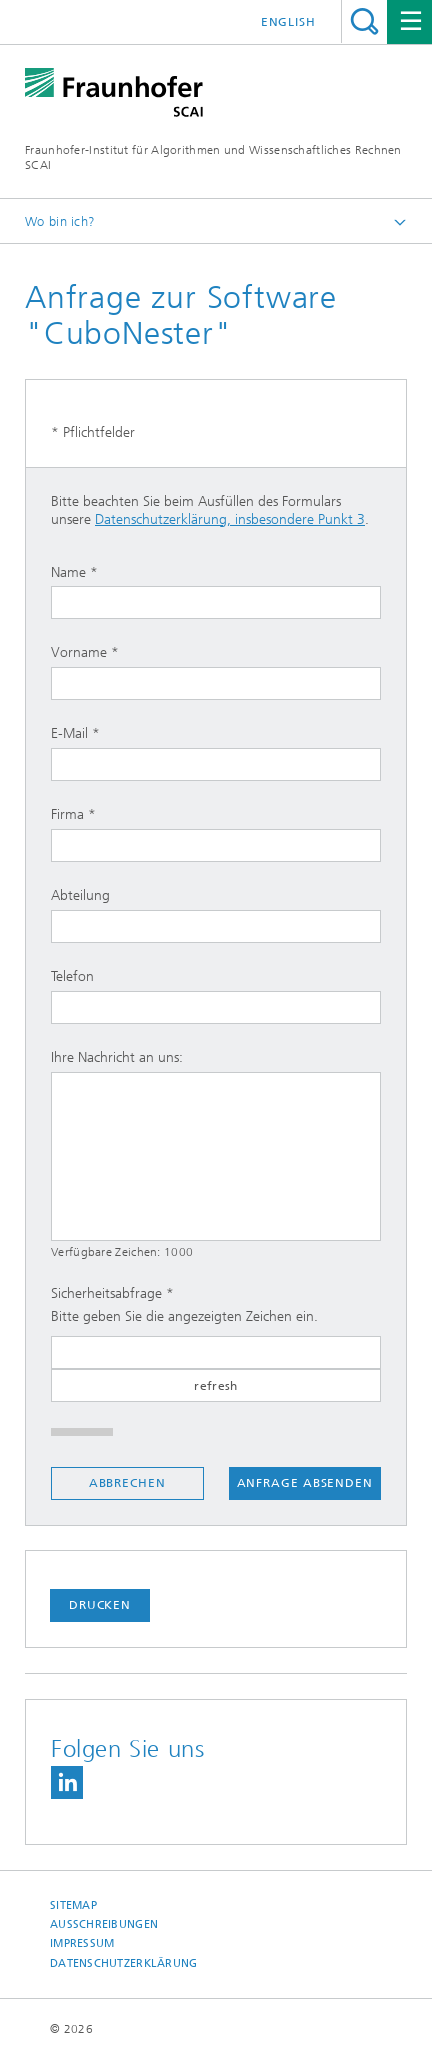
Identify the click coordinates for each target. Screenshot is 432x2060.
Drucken (100, 1605)
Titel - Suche (364, 21)
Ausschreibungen (104, 1924)
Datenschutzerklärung (124, 1963)
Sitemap (73, 1905)
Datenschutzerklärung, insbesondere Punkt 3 (230, 519)
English (288, 22)
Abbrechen (127, 1483)
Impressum (82, 1943)
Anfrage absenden (305, 1483)
